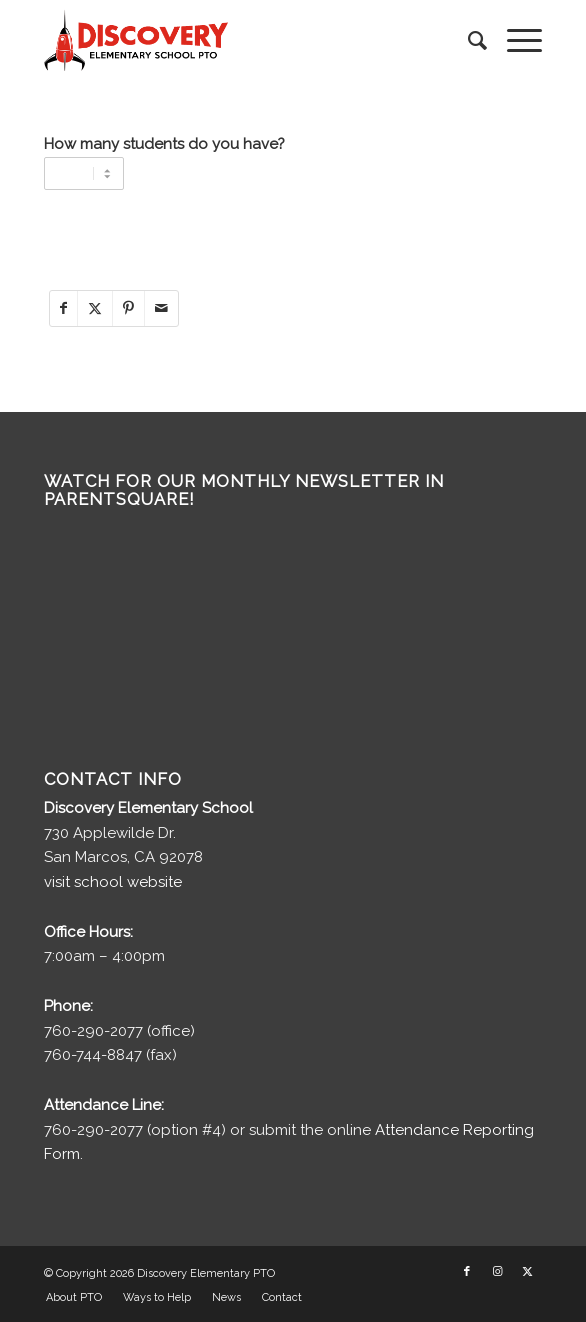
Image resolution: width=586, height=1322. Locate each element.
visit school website (113, 882)
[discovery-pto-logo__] (243, 41)
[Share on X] (95, 308)
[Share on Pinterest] (128, 308)
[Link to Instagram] (497, 1272)
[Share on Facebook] (63, 308)
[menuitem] (467, 41)
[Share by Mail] (161, 308)
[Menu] (514, 41)
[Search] (467, 41)
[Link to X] (527, 1272)
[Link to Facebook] (467, 1272)
